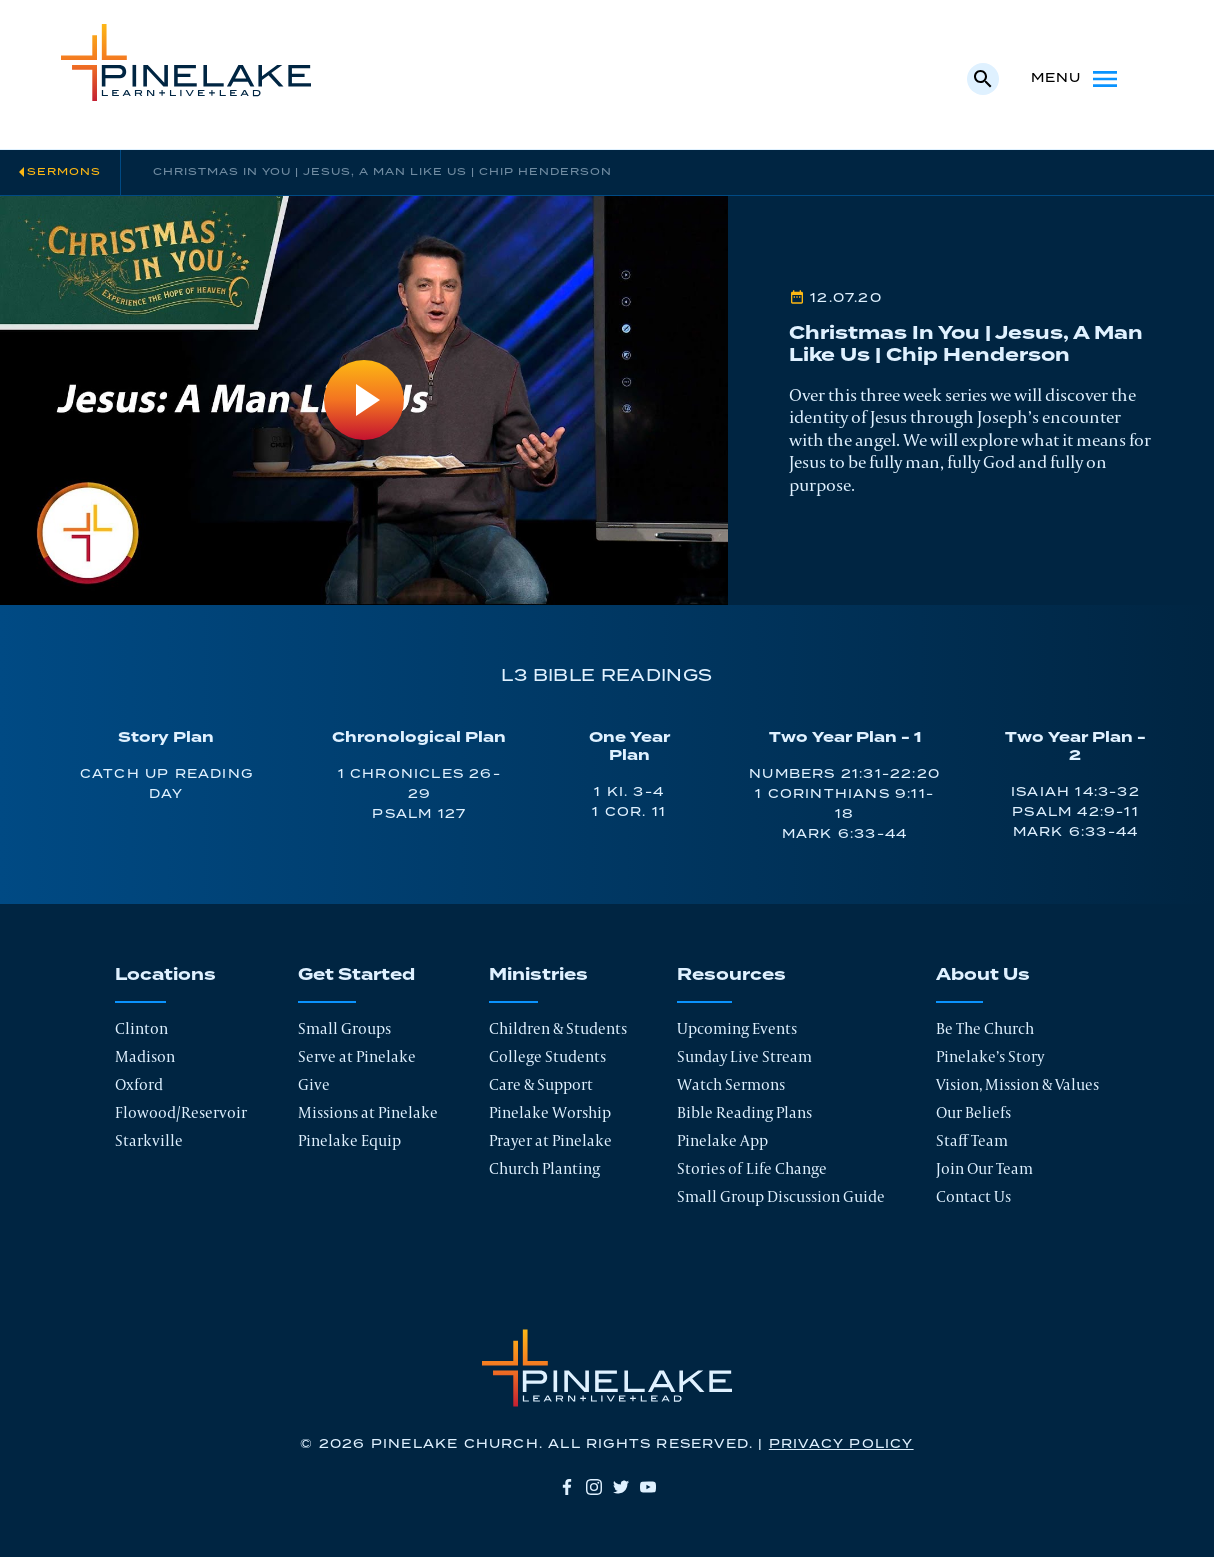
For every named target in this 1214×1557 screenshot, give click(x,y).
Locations (165, 975)
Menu (1076, 79)
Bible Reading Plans (744, 1112)
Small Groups (344, 1028)
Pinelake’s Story (990, 1056)
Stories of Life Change (752, 1168)
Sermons (64, 172)
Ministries (538, 975)
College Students (547, 1056)
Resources (731, 975)
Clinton (141, 1028)
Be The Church (985, 1028)
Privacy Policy (841, 1444)
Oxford (139, 1084)
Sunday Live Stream (744, 1056)
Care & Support (541, 1084)
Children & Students (558, 1028)
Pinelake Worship (550, 1112)
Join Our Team (984, 1168)
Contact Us (973, 1196)
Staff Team (972, 1140)
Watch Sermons (731, 1084)
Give (314, 1084)
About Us (983, 975)
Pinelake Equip (349, 1140)
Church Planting (544, 1168)
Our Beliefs (973, 1112)
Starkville (149, 1140)
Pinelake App (722, 1140)
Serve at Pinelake (357, 1056)
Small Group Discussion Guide (781, 1196)
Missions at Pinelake (368, 1112)
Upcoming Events (737, 1028)
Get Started (356, 975)
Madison (145, 1056)
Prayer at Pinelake (550, 1140)
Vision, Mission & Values (1017, 1084)
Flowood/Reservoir (181, 1112)
